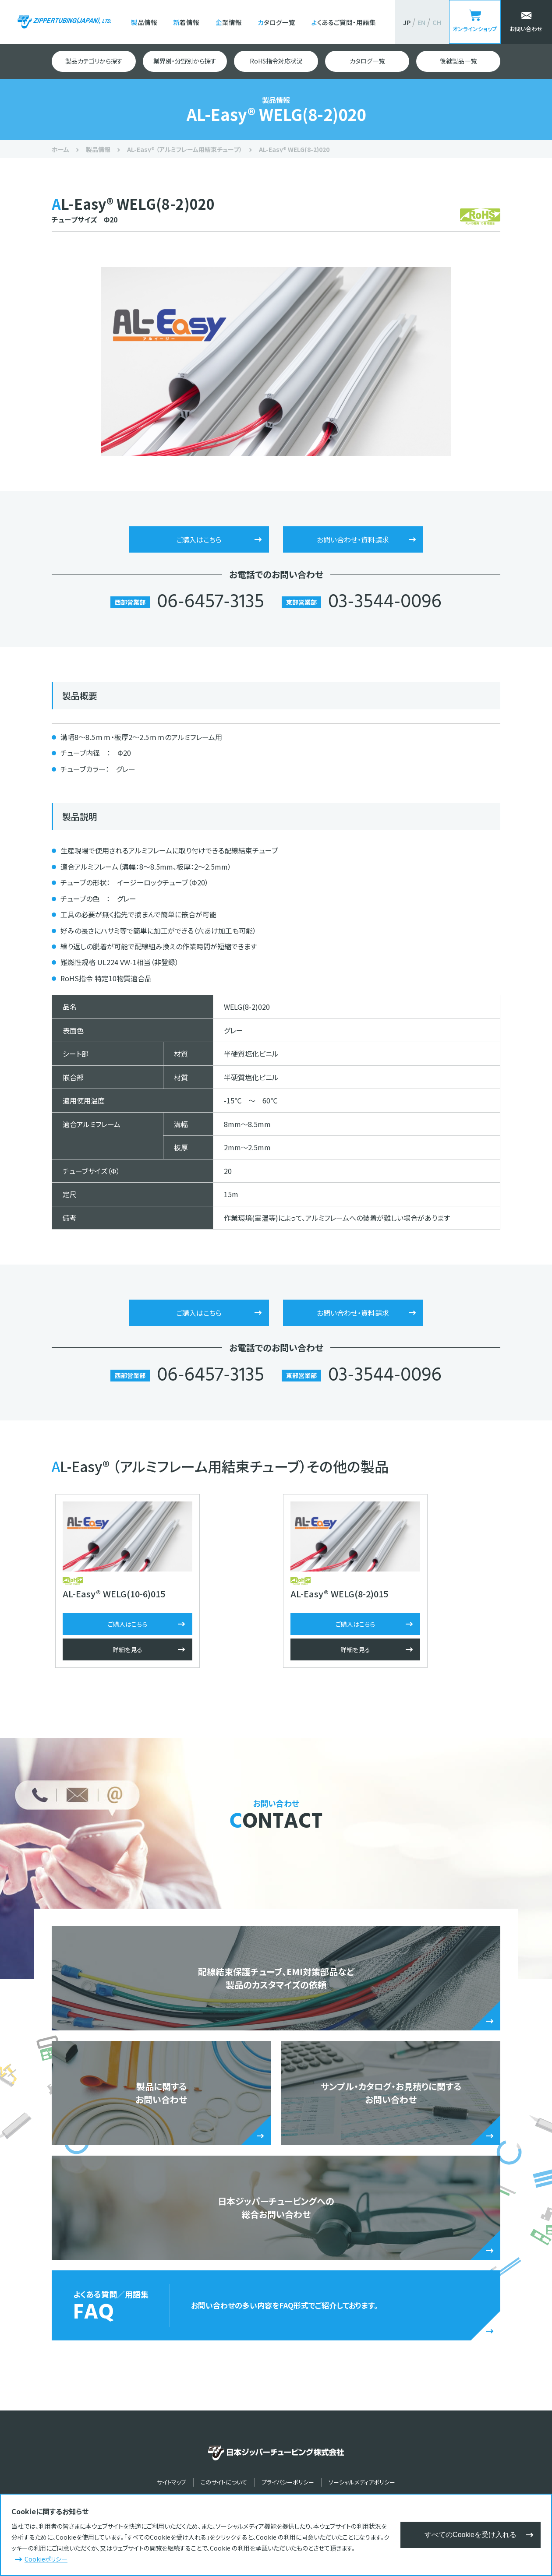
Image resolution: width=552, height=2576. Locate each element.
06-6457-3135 (210, 602)
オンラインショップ (475, 29)
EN (421, 22)
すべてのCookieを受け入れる (471, 2534)
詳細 (124, 1653)
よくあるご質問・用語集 (343, 22)
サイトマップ (171, 2486)
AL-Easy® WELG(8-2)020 (294, 149)
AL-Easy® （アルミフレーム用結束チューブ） (184, 149)
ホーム (60, 149)
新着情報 (186, 22)
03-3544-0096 (385, 602)
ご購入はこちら (199, 539)
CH (436, 22)
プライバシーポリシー (288, 2486)
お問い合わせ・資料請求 (353, 539)
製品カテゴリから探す (94, 60)
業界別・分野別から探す (184, 60)
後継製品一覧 (458, 60)
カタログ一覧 (276, 22)
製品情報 (144, 22)
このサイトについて (224, 2486)
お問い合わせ (526, 29)
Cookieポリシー (46, 2559)
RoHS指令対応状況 (276, 60)
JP (406, 22)
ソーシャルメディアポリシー (362, 2486)
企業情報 (229, 22)
